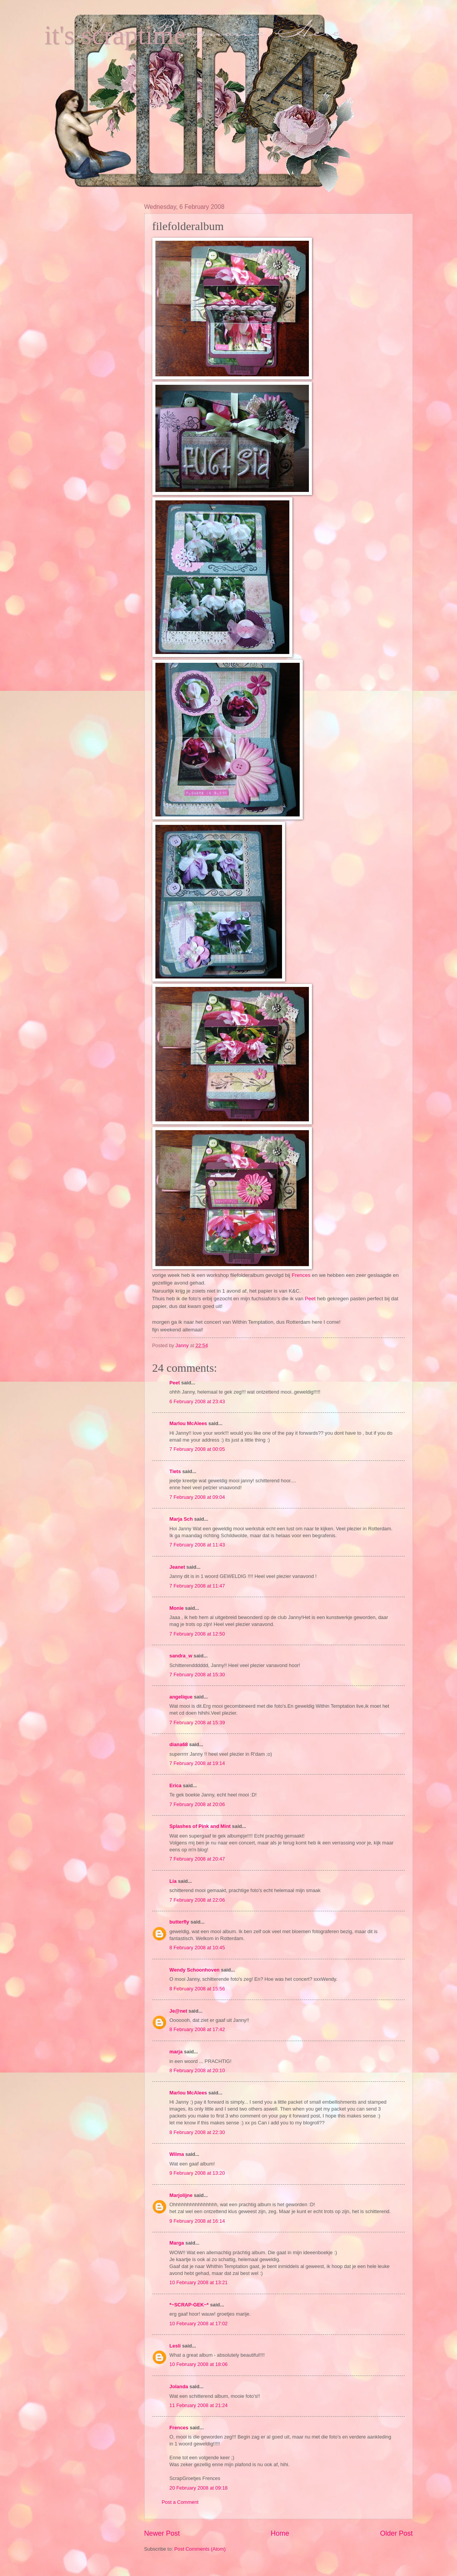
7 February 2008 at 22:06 (197, 1900)
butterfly (180, 1922)
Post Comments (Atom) (200, 2549)
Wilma (177, 2154)
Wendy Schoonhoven (195, 1970)
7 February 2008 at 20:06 (197, 1804)
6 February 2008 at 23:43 (197, 1401)
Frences (301, 1275)
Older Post (396, 2533)
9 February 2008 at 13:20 (197, 2173)
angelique (181, 1697)
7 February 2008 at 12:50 (197, 1634)
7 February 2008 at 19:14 (197, 1763)
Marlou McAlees (188, 1423)
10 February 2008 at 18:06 (199, 2364)
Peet (310, 1298)
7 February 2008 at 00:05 (197, 1449)
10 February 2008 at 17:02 (199, 2323)
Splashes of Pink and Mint (200, 1826)
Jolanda (179, 2386)
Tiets (175, 1471)
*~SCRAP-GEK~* (189, 2305)
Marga (177, 2243)
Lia (173, 1881)
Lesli (175, 2346)
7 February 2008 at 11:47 (197, 1586)
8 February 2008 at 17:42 (197, 2029)
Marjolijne (181, 2195)
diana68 (179, 1744)
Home (280, 2533)
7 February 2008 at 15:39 (197, 1722)
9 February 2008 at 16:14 (197, 2221)
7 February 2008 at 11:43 (197, 1545)
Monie (177, 1608)
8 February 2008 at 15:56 (197, 1989)
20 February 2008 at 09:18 (199, 2488)
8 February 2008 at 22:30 (197, 2132)
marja (176, 2052)
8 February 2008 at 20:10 (197, 2070)
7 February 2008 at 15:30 (197, 1674)
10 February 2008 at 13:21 (199, 2282)
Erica (176, 1785)
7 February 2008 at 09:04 (197, 1497)
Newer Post (162, 2533)
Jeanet (177, 1567)
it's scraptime (115, 35)
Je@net (178, 2011)
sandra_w (181, 1656)
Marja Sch (181, 1519)
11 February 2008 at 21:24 (199, 2405)
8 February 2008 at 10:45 (197, 1947)
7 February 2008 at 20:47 (197, 1859)
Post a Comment (180, 2502)
